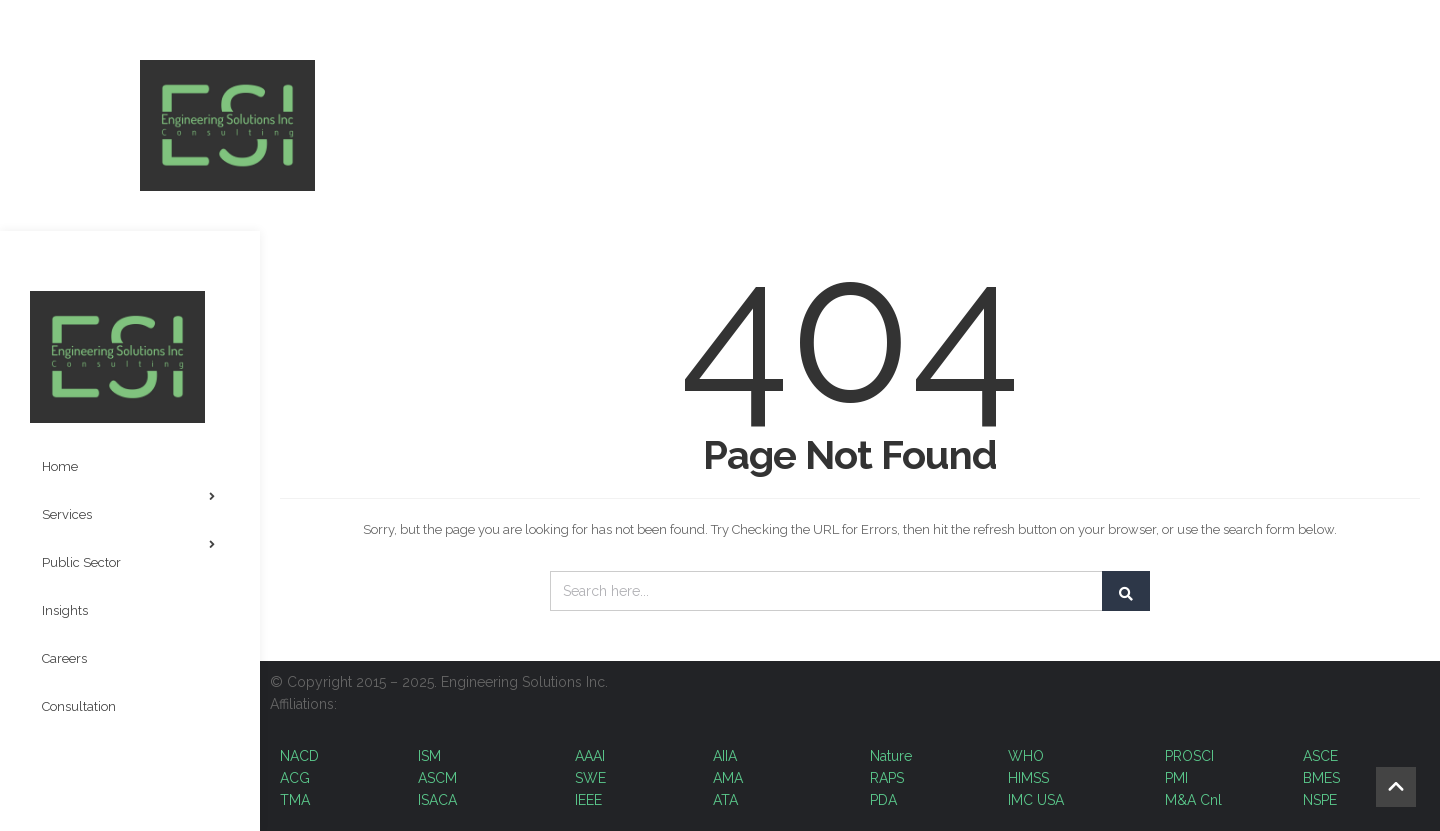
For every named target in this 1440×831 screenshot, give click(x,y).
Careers (64, 658)
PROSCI (1189, 756)
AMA (728, 778)
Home (60, 466)
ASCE (1320, 756)
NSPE (1320, 800)
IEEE (588, 800)
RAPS (887, 778)
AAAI (590, 756)
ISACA (437, 800)
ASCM (437, 778)
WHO (1026, 756)
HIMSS (1028, 778)
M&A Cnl (1193, 800)
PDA (883, 800)
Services (128, 506)
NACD (299, 756)
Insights (65, 610)
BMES (1321, 778)
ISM (429, 756)
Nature (891, 756)
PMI (1178, 778)
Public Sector (128, 554)
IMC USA (1036, 800)
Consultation (79, 706)
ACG (295, 778)
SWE (590, 778)
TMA (295, 800)
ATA (725, 800)
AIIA (725, 756)
